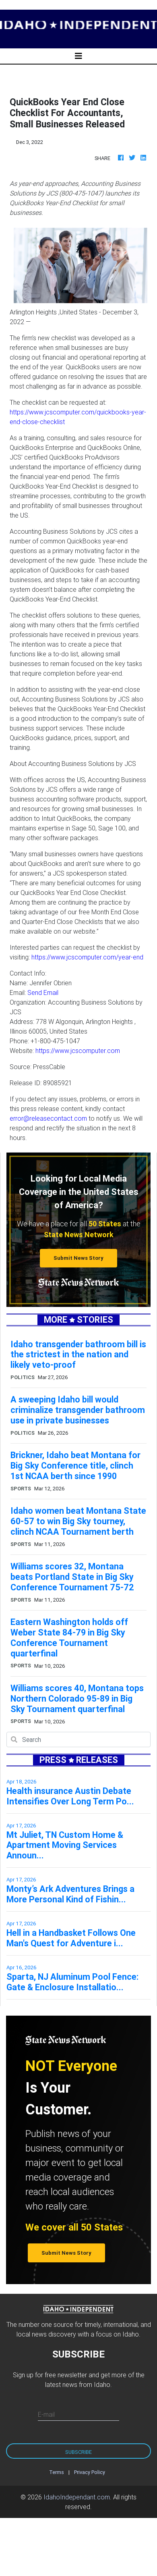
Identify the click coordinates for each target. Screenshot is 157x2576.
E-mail (46, 2414)
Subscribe (78, 2452)
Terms (56, 2472)
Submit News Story (78, 1258)
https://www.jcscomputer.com (77, 1051)
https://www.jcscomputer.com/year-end (87, 957)
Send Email (42, 992)
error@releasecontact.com (48, 1118)
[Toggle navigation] (78, 56)
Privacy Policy (89, 2472)
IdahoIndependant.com (76, 2497)
